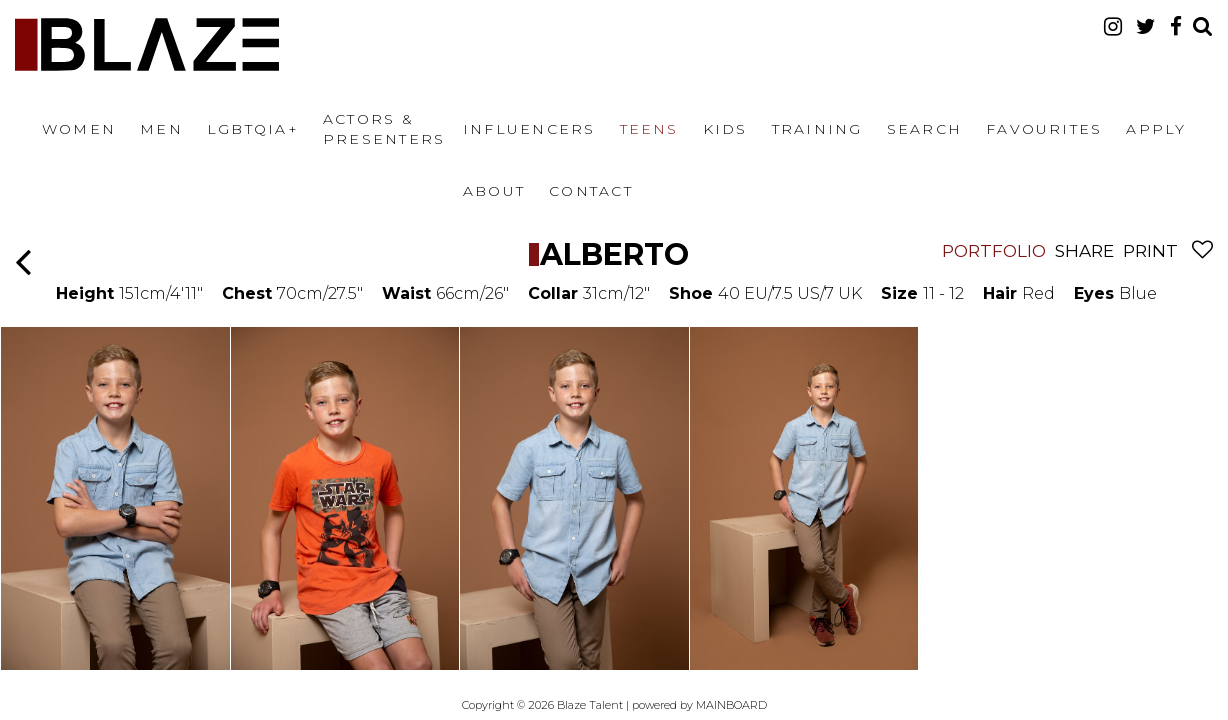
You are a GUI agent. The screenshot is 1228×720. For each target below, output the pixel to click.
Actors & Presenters (384, 129)
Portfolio (994, 251)
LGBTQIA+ (253, 129)
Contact (591, 191)
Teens (649, 129)
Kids (725, 129)
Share (1084, 251)
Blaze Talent (147, 44)
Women (79, 129)
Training (817, 129)
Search (924, 129)
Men (161, 129)
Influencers (529, 129)
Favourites (1044, 129)
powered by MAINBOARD (699, 705)
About (494, 191)
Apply (1156, 129)
